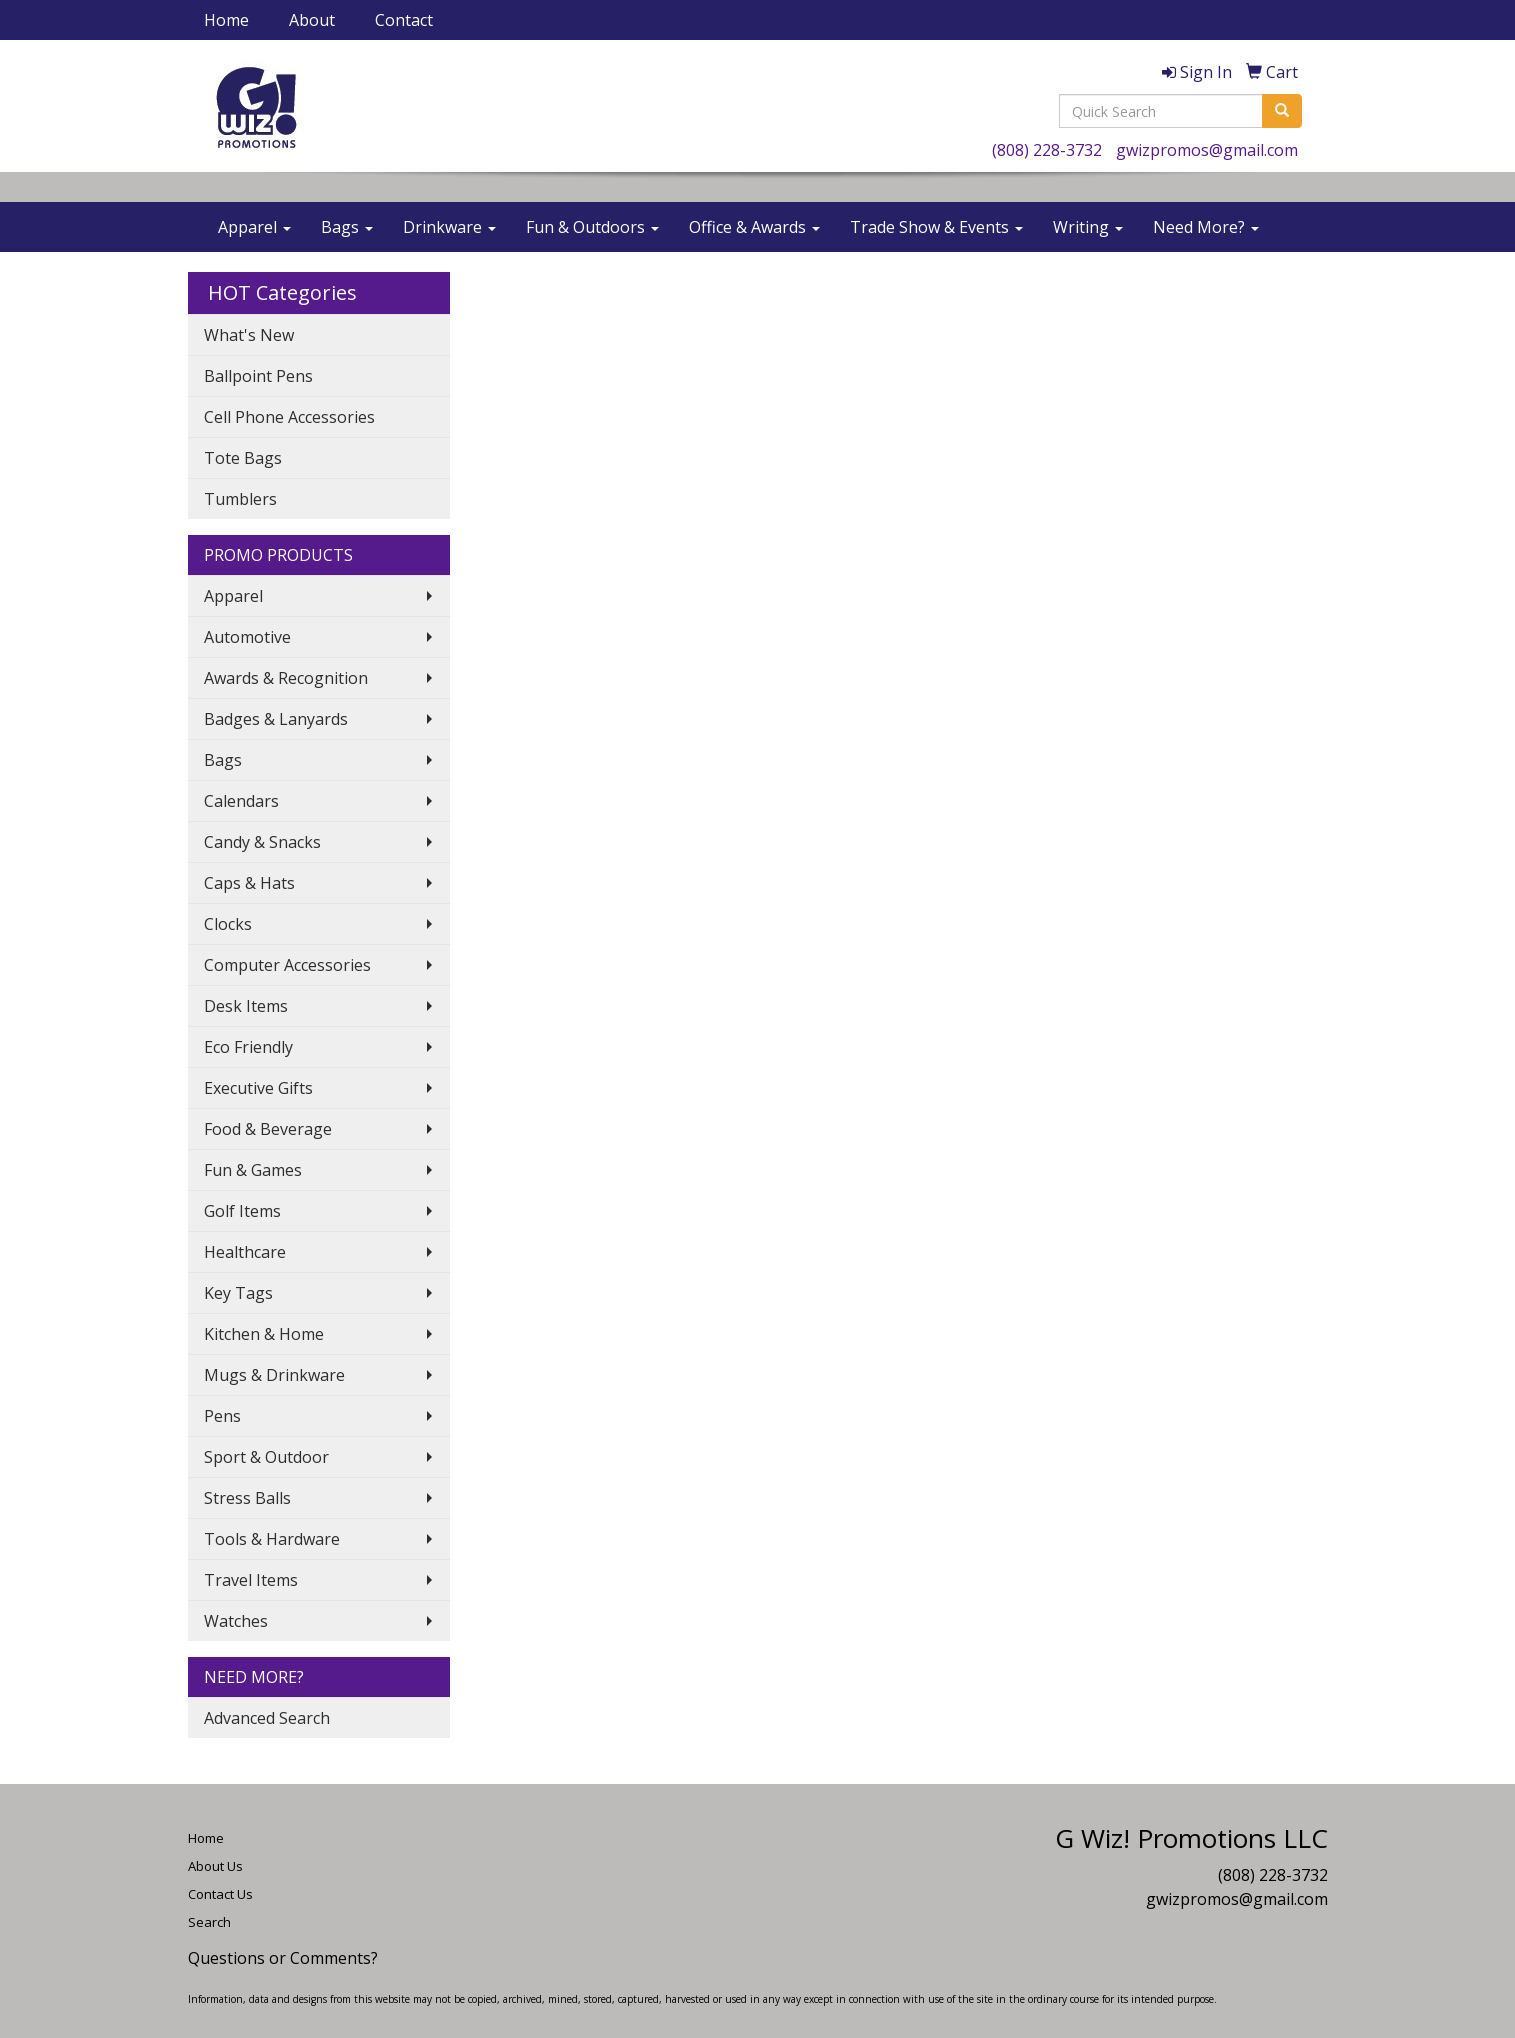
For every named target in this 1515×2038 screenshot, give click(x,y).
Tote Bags (243, 458)
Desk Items (246, 1006)
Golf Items (242, 1211)
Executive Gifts (258, 1088)
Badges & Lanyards (276, 719)
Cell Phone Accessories (289, 417)
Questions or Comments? (283, 1958)
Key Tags (238, 1293)
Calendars (241, 801)
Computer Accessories (287, 965)
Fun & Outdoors (592, 227)
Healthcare (245, 1252)
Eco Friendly (248, 1047)
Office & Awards (754, 227)
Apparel (254, 227)
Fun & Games (253, 1170)
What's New (249, 335)
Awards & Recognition (286, 678)
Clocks (228, 924)
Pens (222, 1416)
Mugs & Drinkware (274, 1375)
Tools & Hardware (272, 1539)
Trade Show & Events (936, 227)
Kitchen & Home (264, 1334)
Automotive (247, 637)
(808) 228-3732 (1047, 150)
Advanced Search (267, 1718)
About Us (215, 1866)
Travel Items (251, 1580)
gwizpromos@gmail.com (1207, 150)
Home (226, 20)
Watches (236, 1621)
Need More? (1206, 227)
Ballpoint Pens (258, 376)
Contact (404, 20)
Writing (1088, 227)
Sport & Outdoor (266, 1457)
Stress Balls (247, 1498)
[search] (1282, 111)
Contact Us (220, 1894)
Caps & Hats (249, 883)
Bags (347, 227)
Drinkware (449, 227)
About (312, 20)
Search (209, 1922)
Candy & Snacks (262, 842)
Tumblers (240, 499)
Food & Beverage (268, 1129)
